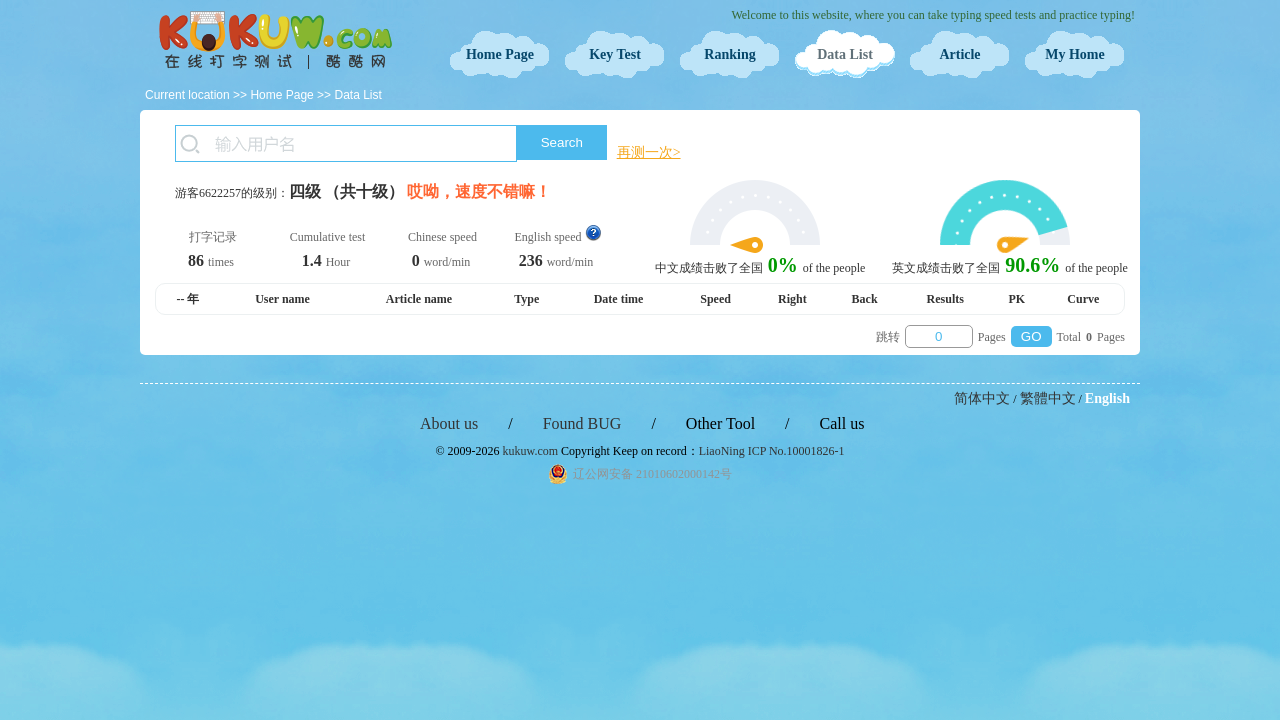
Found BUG (582, 423)
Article (959, 54)
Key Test (615, 54)
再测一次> (649, 152)
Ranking (729, 54)
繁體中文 (1048, 398)
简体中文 (982, 398)
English (1107, 398)
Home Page (500, 54)
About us (449, 423)
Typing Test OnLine (275, 40)
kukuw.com (531, 451)
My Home (1074, 54)
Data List (845, 54)
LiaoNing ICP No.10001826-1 (772, 451)
